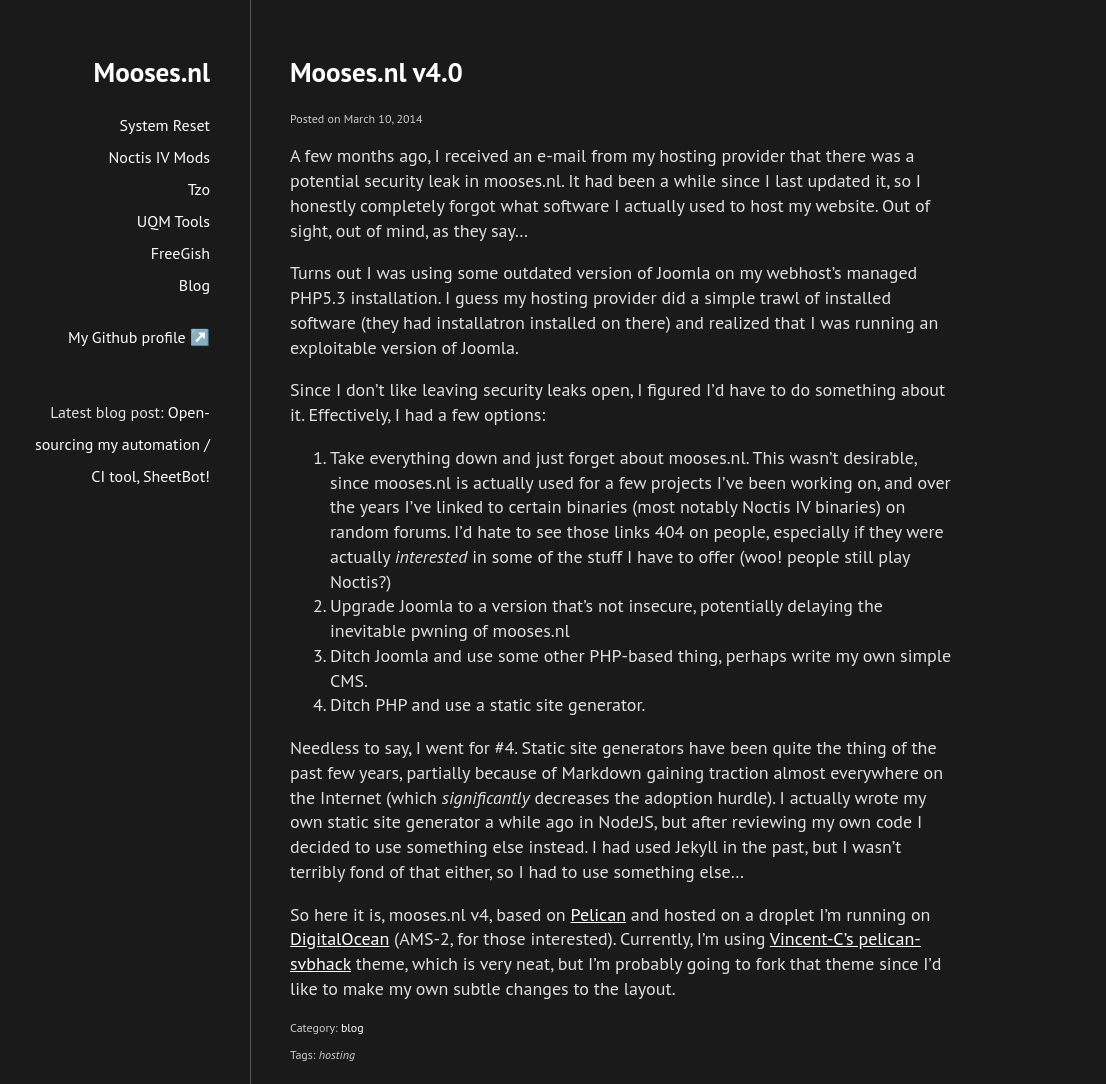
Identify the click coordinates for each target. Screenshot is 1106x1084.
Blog (194, 285)
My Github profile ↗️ (139, 337)
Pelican (598, 914)
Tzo (199, 189)
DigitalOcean (339, 938)
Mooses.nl (152, 72)
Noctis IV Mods (159, 157)
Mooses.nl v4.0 (376, 72)
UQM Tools (173, 221)
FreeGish (180, 253)
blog (352, 1027)
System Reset (165, 125)
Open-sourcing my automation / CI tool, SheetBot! (122, 444)
